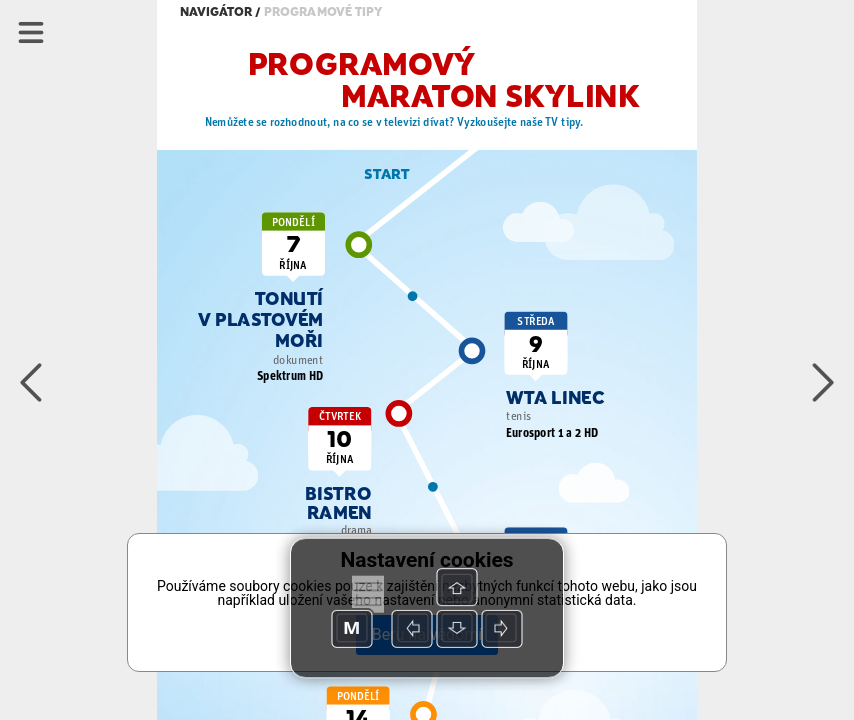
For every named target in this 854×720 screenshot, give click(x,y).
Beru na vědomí (427, 634)
